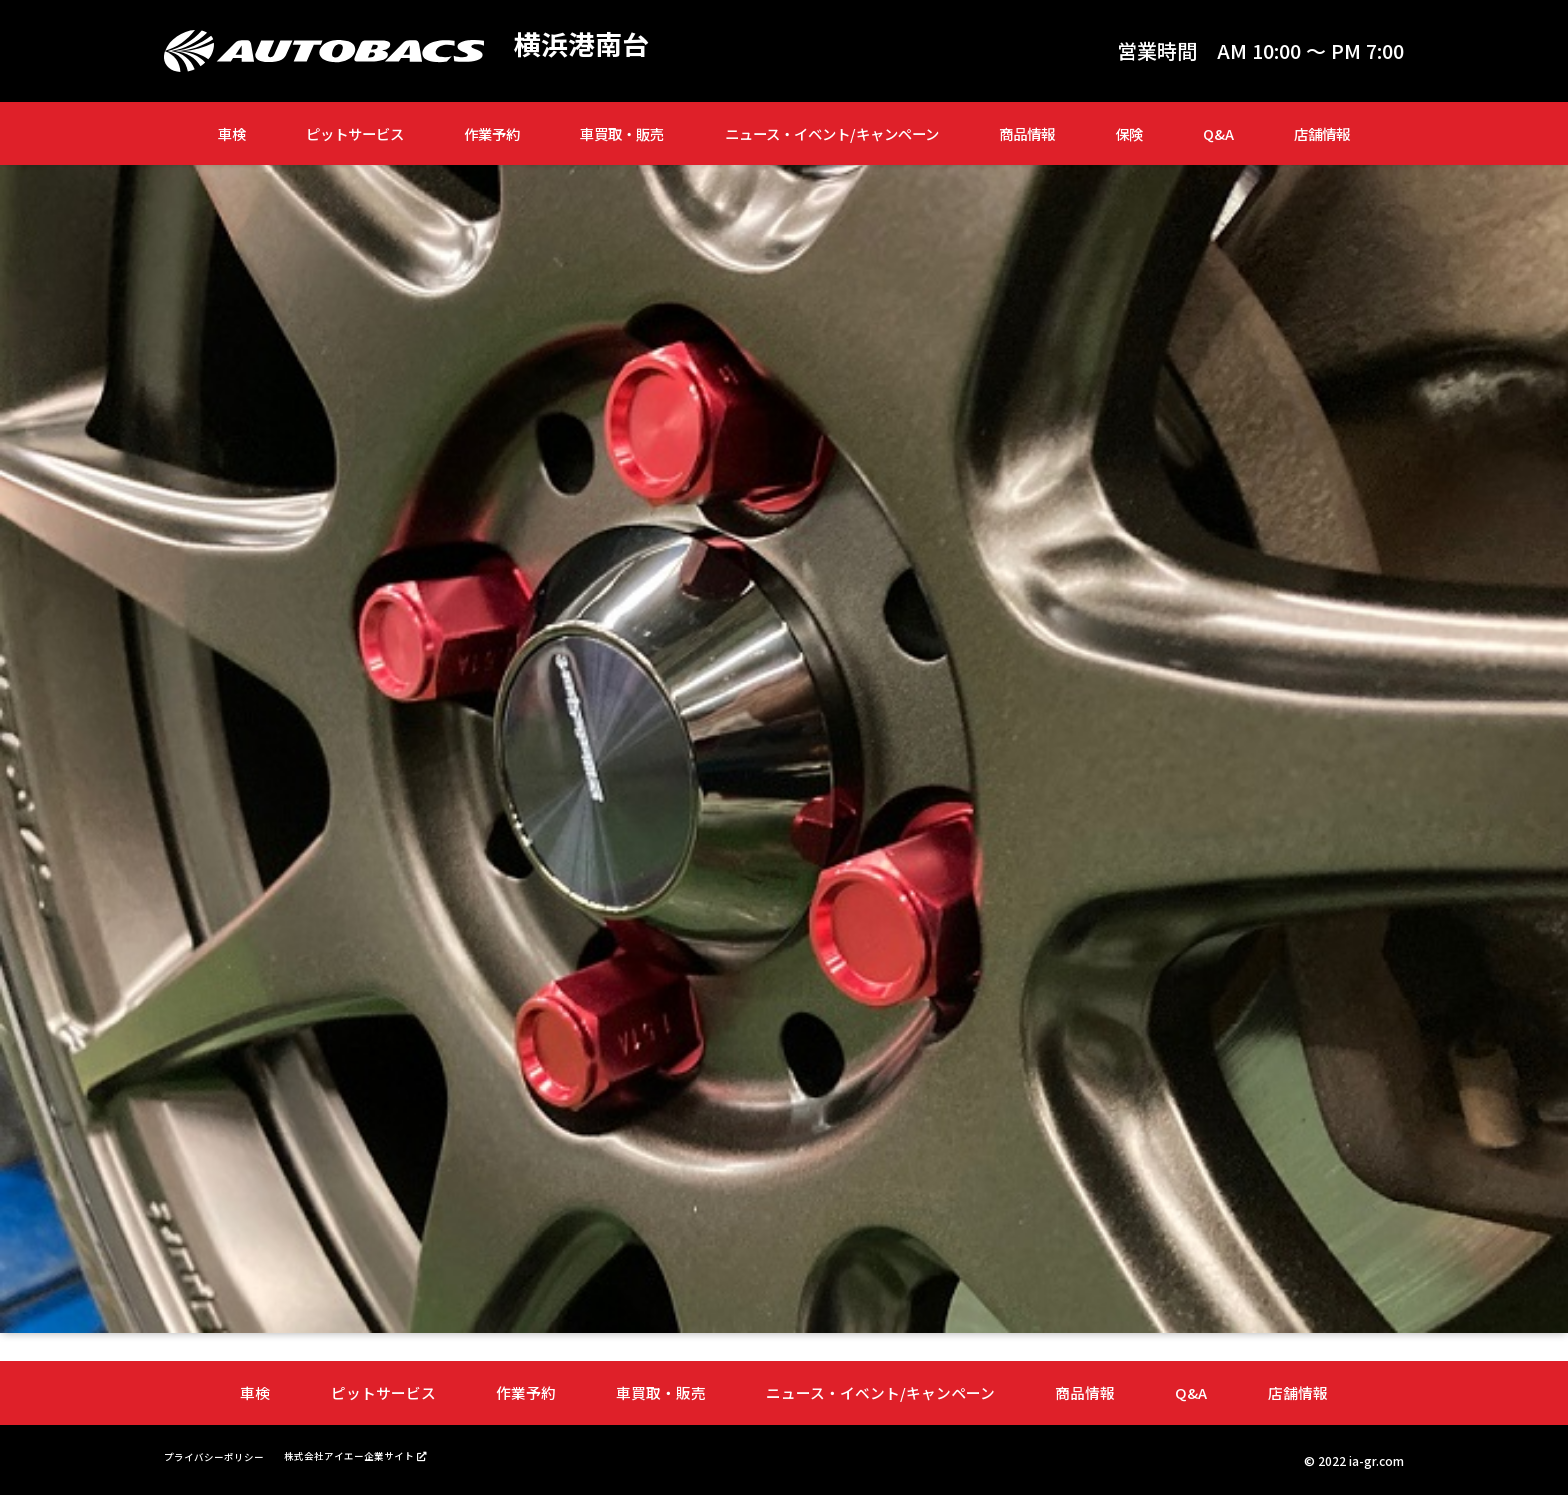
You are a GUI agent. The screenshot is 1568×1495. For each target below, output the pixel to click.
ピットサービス (355, 133)
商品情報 (1027, 133)
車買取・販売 (622, 133)
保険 (1129, 133)
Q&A (1218, 133)
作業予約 (492, 133)
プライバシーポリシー (224, 1454)
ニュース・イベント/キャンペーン (832, 133)
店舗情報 (1322, 133)
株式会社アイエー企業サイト (381, 1453)
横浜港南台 (589, 46)
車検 (232, 133)
